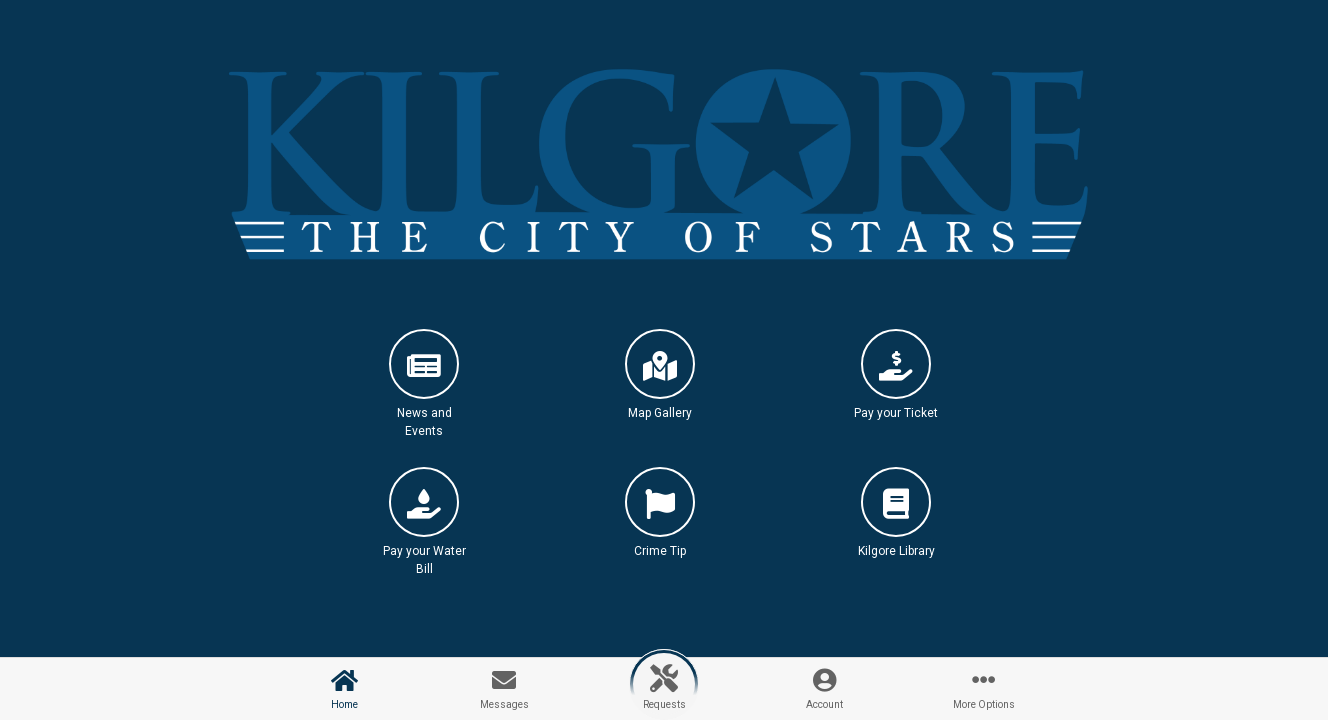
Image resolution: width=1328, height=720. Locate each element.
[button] (424, 392)
